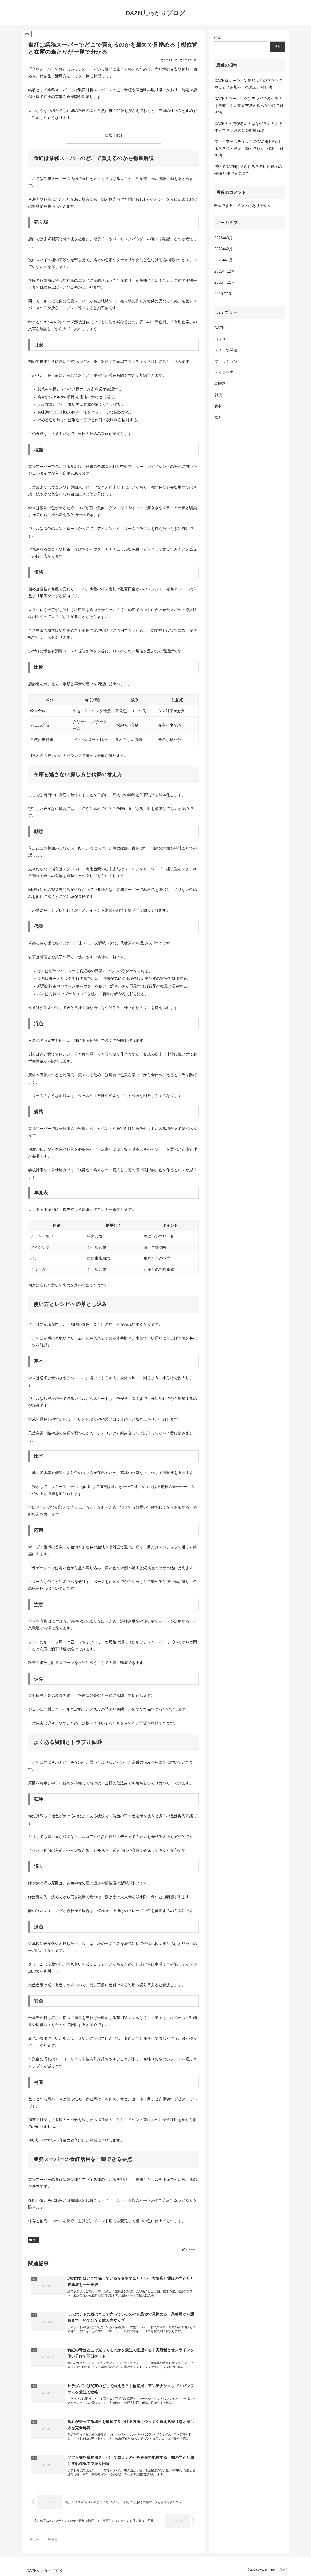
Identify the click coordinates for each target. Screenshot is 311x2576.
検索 (217, 38)
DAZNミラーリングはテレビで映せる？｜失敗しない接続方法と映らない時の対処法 (249, 106)
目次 (109, 135)
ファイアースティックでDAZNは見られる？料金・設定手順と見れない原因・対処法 (249, 149)
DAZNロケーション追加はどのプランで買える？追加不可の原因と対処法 (248, 84)
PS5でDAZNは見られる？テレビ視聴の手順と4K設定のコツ (248, 170)
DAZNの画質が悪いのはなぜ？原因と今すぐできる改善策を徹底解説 (248, 127)
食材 (33, 2239)
